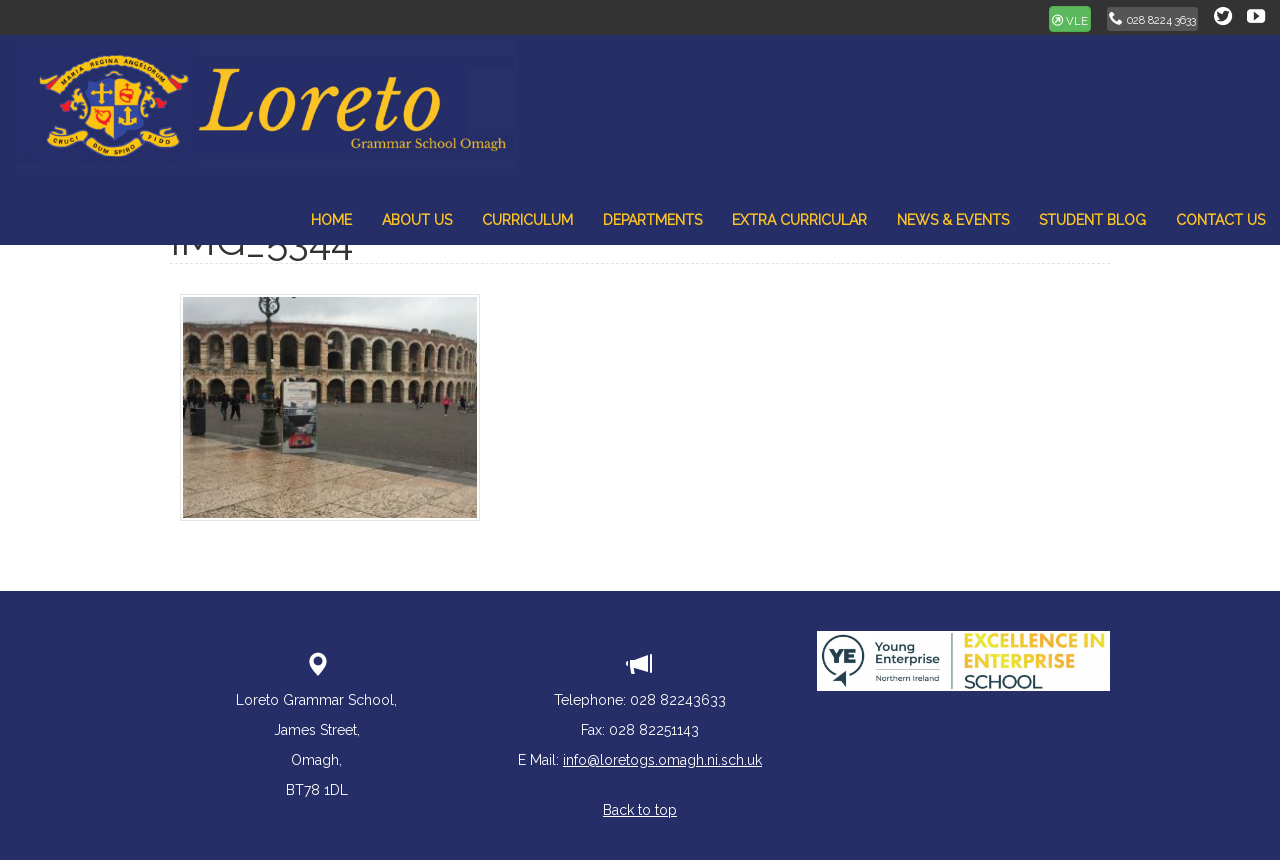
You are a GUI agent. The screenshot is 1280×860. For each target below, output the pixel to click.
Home (331, 220)
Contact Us (1220, 220)
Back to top (640, 810)
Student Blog (1092, 220)
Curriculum (527, 220)
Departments (652, 220)
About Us (417, 220)
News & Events (953, 220)
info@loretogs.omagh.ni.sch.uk (662, 760)
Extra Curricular (799, 220)
